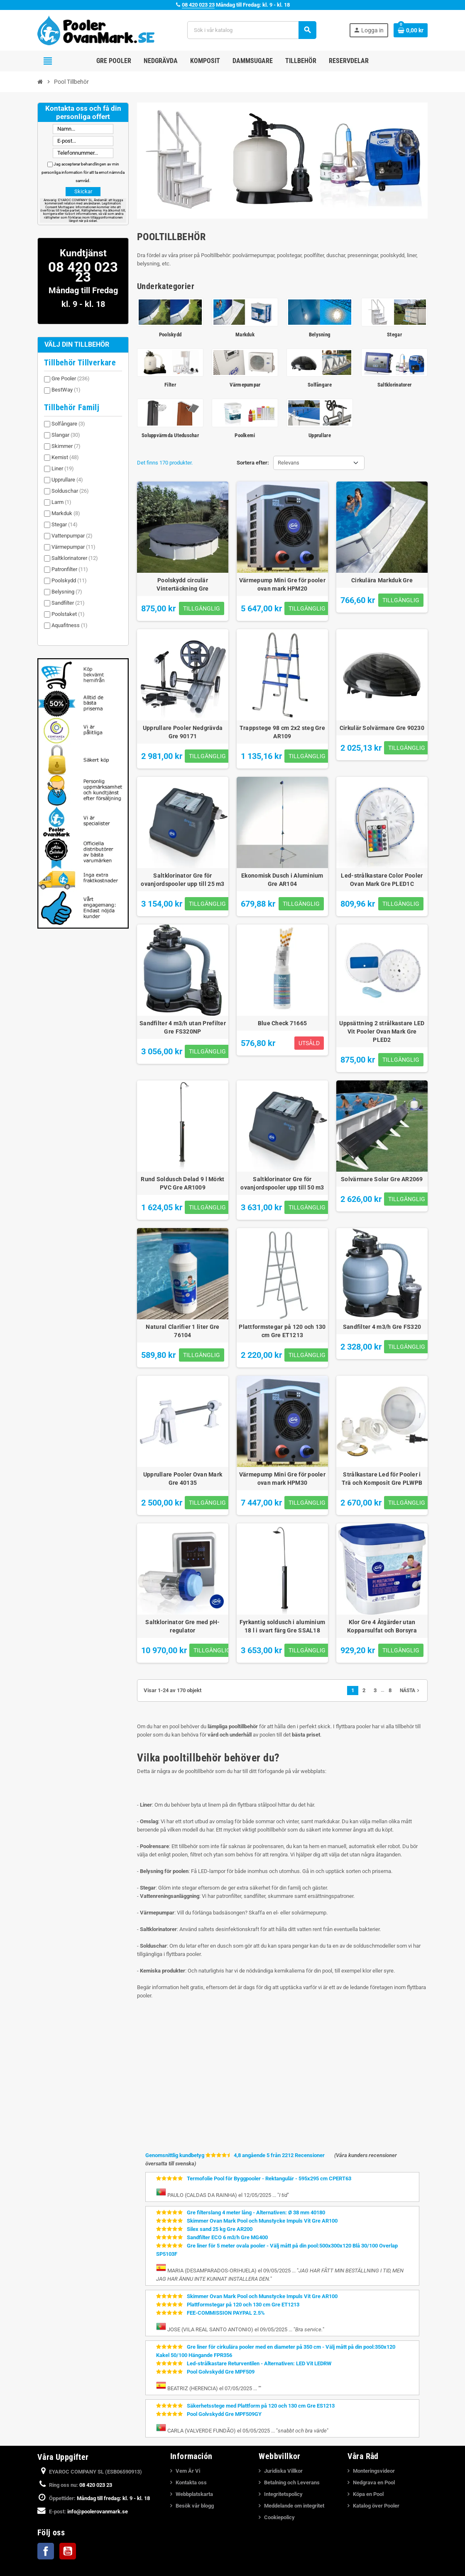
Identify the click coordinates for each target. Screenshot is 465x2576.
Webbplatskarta (194, 2494)
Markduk (65, 513)
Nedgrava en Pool (374, 2482)
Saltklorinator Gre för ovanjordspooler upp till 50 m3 (282, 1183)
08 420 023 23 (198, 5)
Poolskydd (69, 580)
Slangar (65, 435)
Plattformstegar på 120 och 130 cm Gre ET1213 (282, 1330)
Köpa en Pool (368, 2494)
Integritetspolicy (283, 2494)
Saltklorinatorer (74, 558)
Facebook (45, 2551)
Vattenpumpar (72, 536)
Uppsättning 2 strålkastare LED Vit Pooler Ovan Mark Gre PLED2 (381, 1031)
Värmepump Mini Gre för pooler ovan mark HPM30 (282, 1478)
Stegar (64, 524)
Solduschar (70, 491)
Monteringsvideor (374, 2471)
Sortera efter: (253, 463)
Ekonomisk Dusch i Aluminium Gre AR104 (282, 879)
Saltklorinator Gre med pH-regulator (182, 1626)
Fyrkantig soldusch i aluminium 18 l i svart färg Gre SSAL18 (282, 1626)
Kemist (65, 457)
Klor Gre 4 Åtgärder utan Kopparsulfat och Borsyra (382, 1626)
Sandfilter (68, 603)
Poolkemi (245, 435)
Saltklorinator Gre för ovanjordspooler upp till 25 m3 (182, 879)
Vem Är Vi (188, 2471)
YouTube (67, 2551)
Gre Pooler (70, 378)
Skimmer (66, 446)
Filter (170, 385)
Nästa (410, 1690)
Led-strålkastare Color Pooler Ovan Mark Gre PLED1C (382, 879)
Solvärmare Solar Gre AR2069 (382, 1179)
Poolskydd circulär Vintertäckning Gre (182, 584)
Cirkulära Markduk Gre (382, 580)
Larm (61, 502)
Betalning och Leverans (292, 2482)
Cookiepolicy (279, 2517)
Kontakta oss (191, 2482)
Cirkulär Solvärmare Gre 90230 (382, 728)
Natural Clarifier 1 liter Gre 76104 (182, 1330)
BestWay (66, 390)
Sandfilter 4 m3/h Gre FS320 (382, 1326)
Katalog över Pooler (376, 2506)
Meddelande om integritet (294, 2506)
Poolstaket (68, 614)
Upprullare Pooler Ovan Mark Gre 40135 (183, 1478)
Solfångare (68, 424)
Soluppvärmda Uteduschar (170, 435)
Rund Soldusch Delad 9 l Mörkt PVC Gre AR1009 (182, 1183)
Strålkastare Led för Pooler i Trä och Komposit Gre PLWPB (382, 1478)
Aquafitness (69, 625)
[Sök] (251, 30)
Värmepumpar (73, 547)
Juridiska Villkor (283, 2471)
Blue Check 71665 (282, 1023)
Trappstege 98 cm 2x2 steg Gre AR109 (282, 732)
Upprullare (67, 480)
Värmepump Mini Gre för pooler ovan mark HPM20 (282, 584)
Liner (62, 468)
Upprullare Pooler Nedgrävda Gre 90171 (183, 732)
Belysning (66, 592)
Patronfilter (69, 569)
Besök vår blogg (195, 2506)
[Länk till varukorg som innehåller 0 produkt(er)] (411, 30)
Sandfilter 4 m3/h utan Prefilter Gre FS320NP (183, 1027)
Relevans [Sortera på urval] (288, 463)
